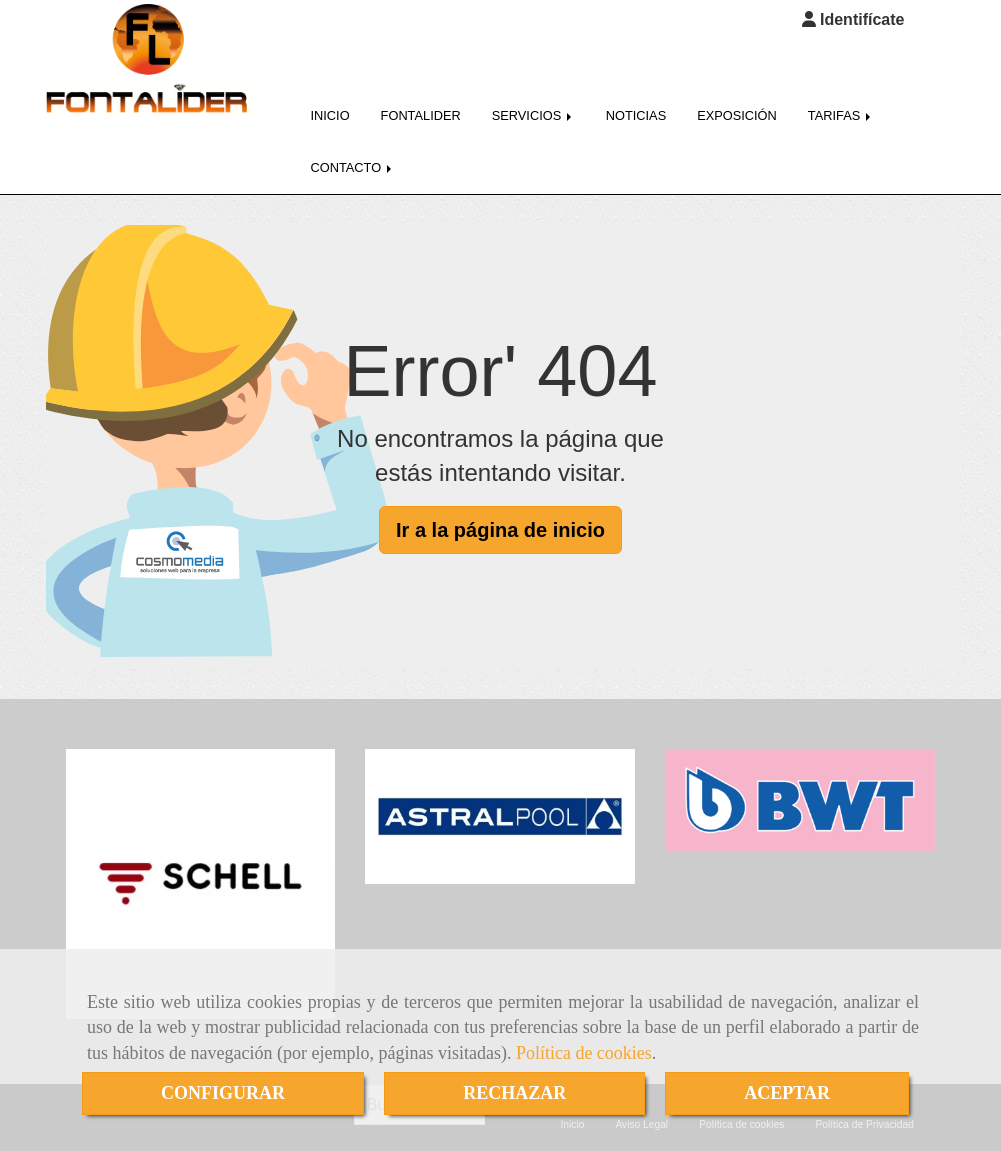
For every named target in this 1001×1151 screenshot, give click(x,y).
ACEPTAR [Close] (787, 1093)
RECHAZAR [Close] (514, 1093)
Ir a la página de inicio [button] (500, 519)
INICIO (330, 104)
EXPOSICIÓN (737, 104)
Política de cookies (584, 1053)
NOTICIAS (636, 104)
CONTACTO (353, 156)
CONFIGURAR (223, 1093)
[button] (853, 20)
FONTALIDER (421, 104)
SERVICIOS (533, 104)
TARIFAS (841, 104)
